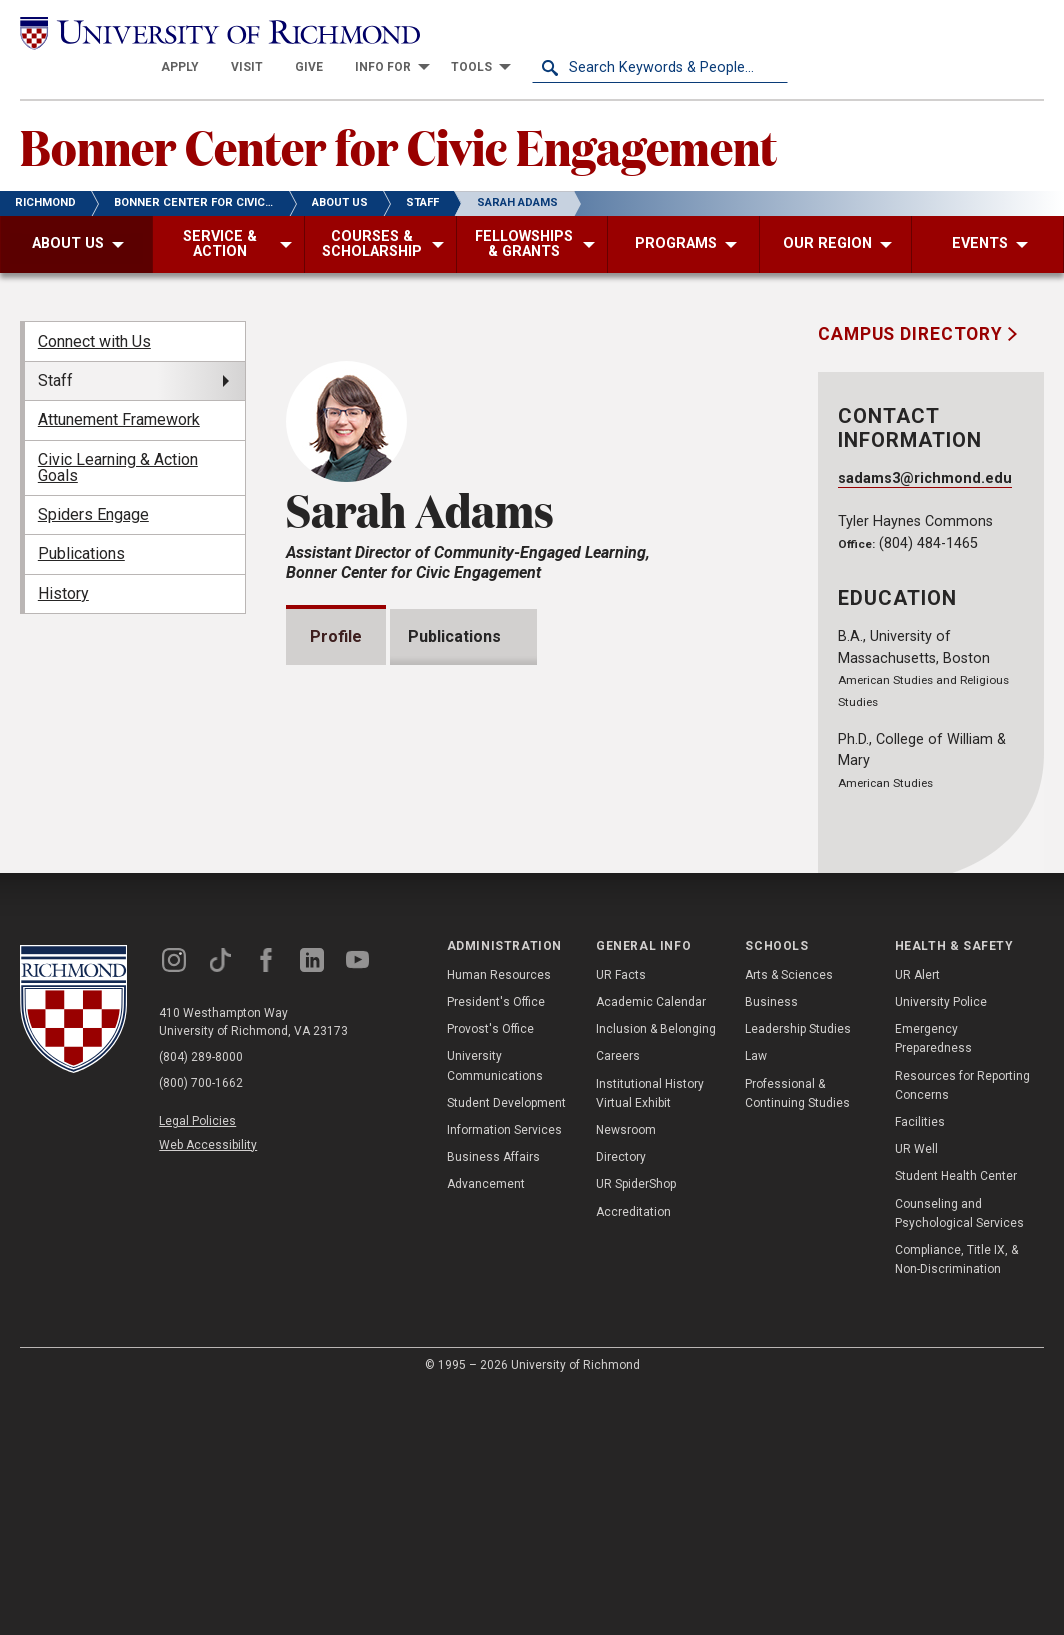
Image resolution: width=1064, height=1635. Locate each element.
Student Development (506, 1347)
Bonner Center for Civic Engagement (398, 111)
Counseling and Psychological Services (959, 1457)
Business (771, 1246)
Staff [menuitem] (55, 345)
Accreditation (633, 1456)
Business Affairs (493, 1401)
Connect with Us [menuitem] (94, 305)
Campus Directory (913, 299)
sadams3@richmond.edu (925, 443)
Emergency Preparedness (933, 1283)
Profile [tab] (336, 601)
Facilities (920, 1366)
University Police (941, 1246)
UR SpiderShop (636, 1429)
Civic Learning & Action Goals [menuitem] (118, 431)
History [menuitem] (63, 558)
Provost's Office (490, 1274)
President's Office (496, 1246)
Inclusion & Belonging (656, 1274)
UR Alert (917, 1219)
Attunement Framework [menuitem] (119, 384)
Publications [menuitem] (81, 518)
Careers (618, 1301)
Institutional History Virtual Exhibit (650, 1337)
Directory (621, 1401)
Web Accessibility (208, 1389)
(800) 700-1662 (201, 1328)
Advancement (486, 1429)
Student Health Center (956, 1421)
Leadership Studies (798, 1274)
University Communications (495, 1310)
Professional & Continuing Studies (797, 1337)
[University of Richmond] (148, 32)
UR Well (916, 1393)
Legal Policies (197, 1366)
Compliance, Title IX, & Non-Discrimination (956, 1503)
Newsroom (626, 1374)
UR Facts (621, 1219)
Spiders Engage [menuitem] (93, 479)
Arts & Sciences (789, 1219)
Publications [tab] (460, 601)
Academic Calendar (651, 1246)
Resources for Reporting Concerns (962, 1329)
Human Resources (499, 1219)
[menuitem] (436, 32)
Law (756, 1301)
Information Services (504, 1374)
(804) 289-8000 (201, 1302)
